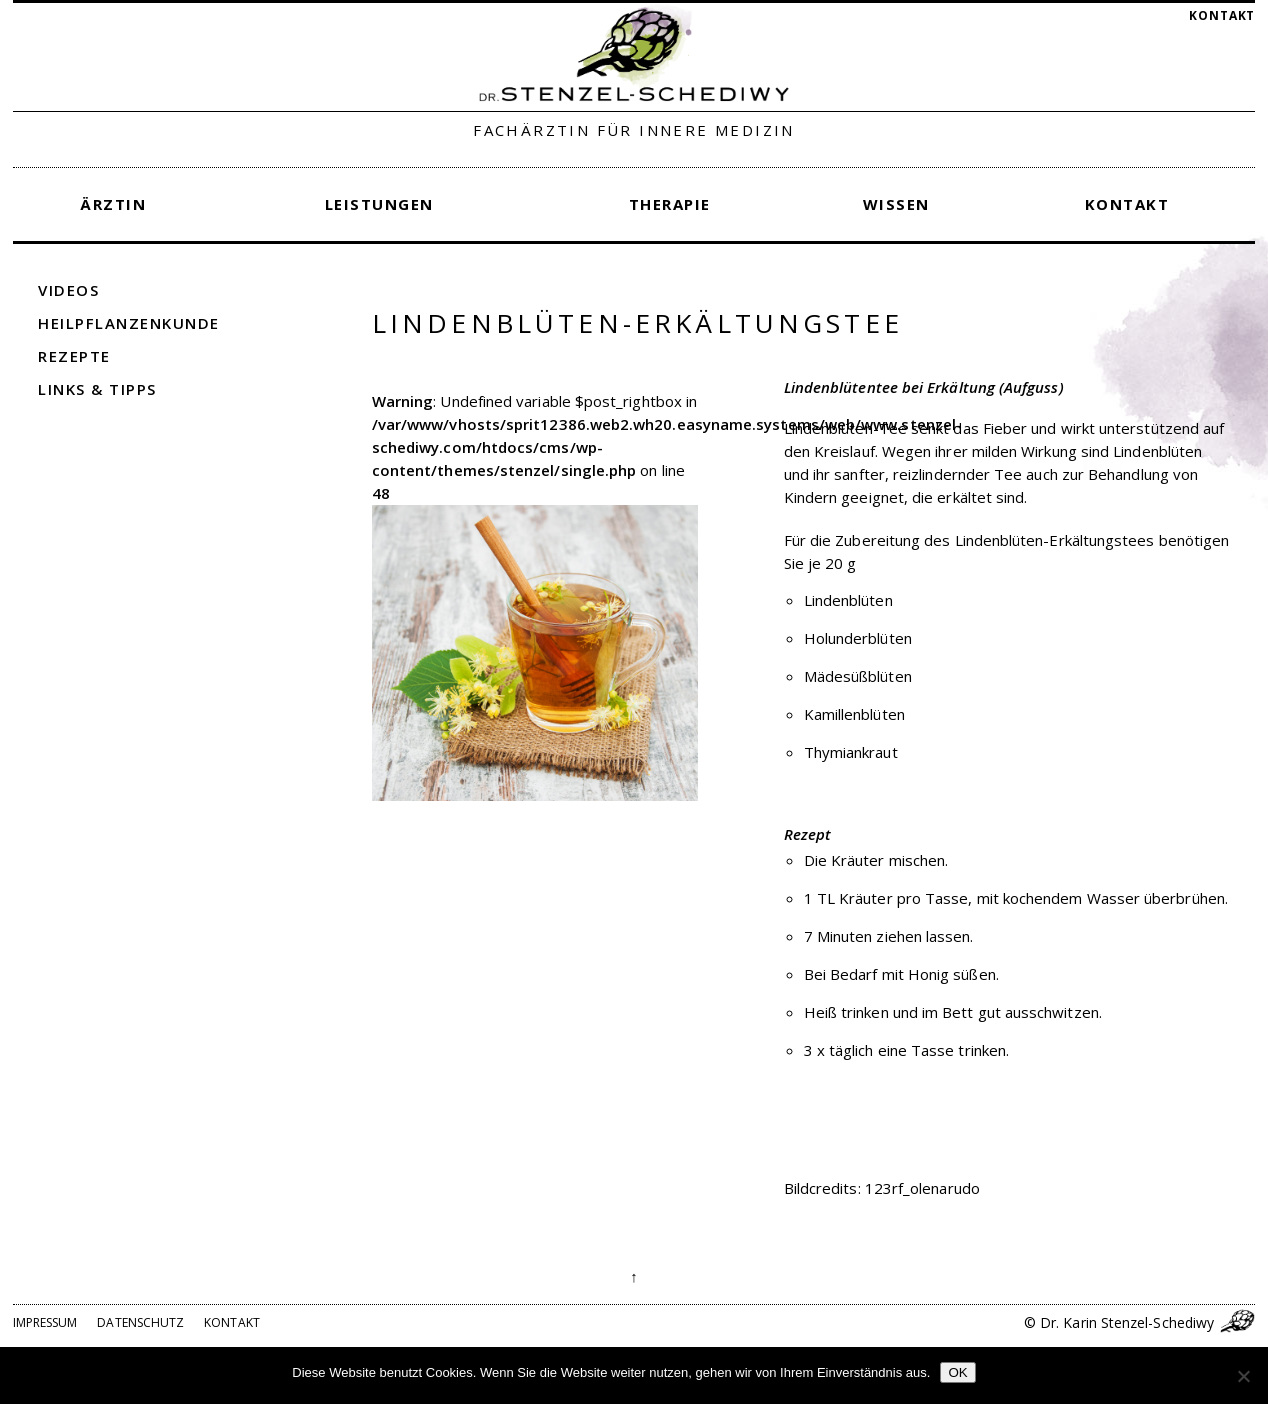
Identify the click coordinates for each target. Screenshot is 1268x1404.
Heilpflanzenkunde (129, 323)
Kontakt (1222, 15)
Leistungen (379, 204)
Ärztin (113, 204)
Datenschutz (140, 1322)
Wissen (896, 204)
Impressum (45, 1322)
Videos (68, 290)
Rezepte (74, 356)
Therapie (670, 204)
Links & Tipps (97, 389)
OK (957, 1372)
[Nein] (1243, 1376)
